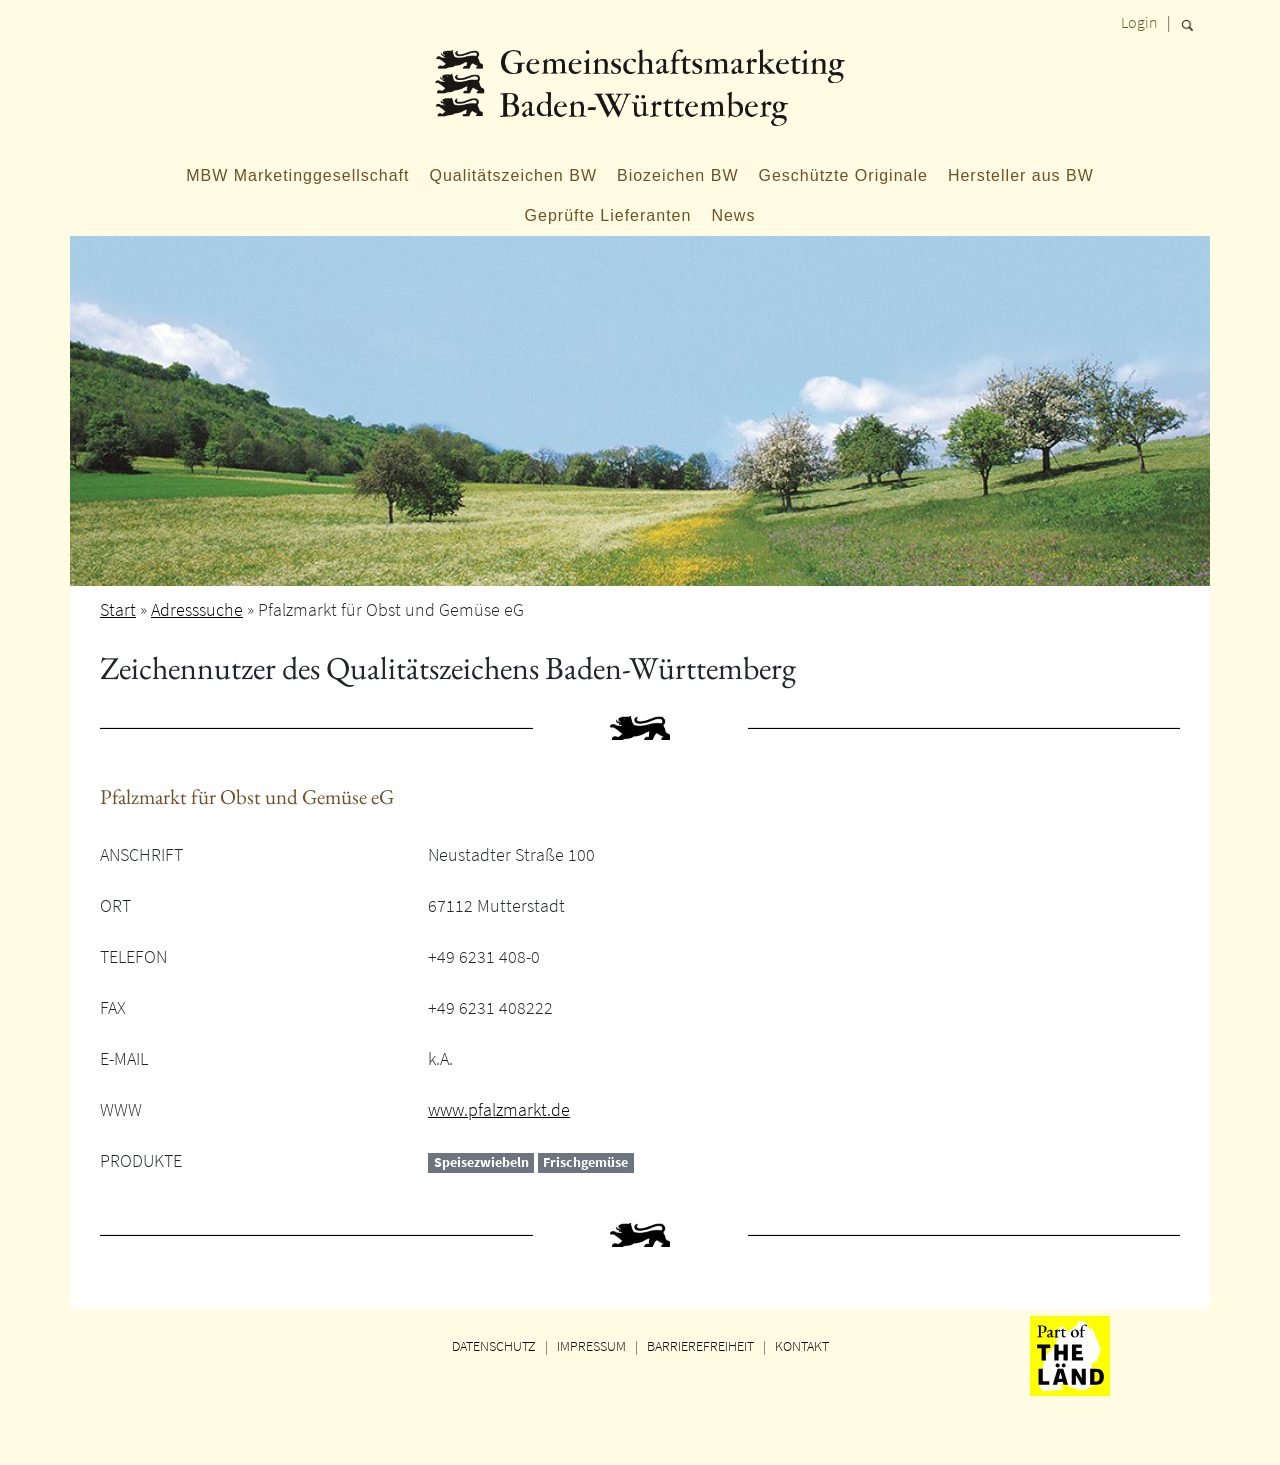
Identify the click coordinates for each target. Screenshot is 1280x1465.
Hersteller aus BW (1021, 175)
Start (118, 609)
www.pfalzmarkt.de (499, 1109)
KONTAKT (802, 1346)
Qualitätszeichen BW (513, 175)
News (733, 215)
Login (1139, 22)
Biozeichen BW (678, 175)
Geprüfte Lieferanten (608, 215)
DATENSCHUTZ (494, 1346)
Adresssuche (197, 609)
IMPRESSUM (591, 1346)
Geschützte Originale (842, 175)
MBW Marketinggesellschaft (297, 175)
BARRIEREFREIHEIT (700, 1346)
